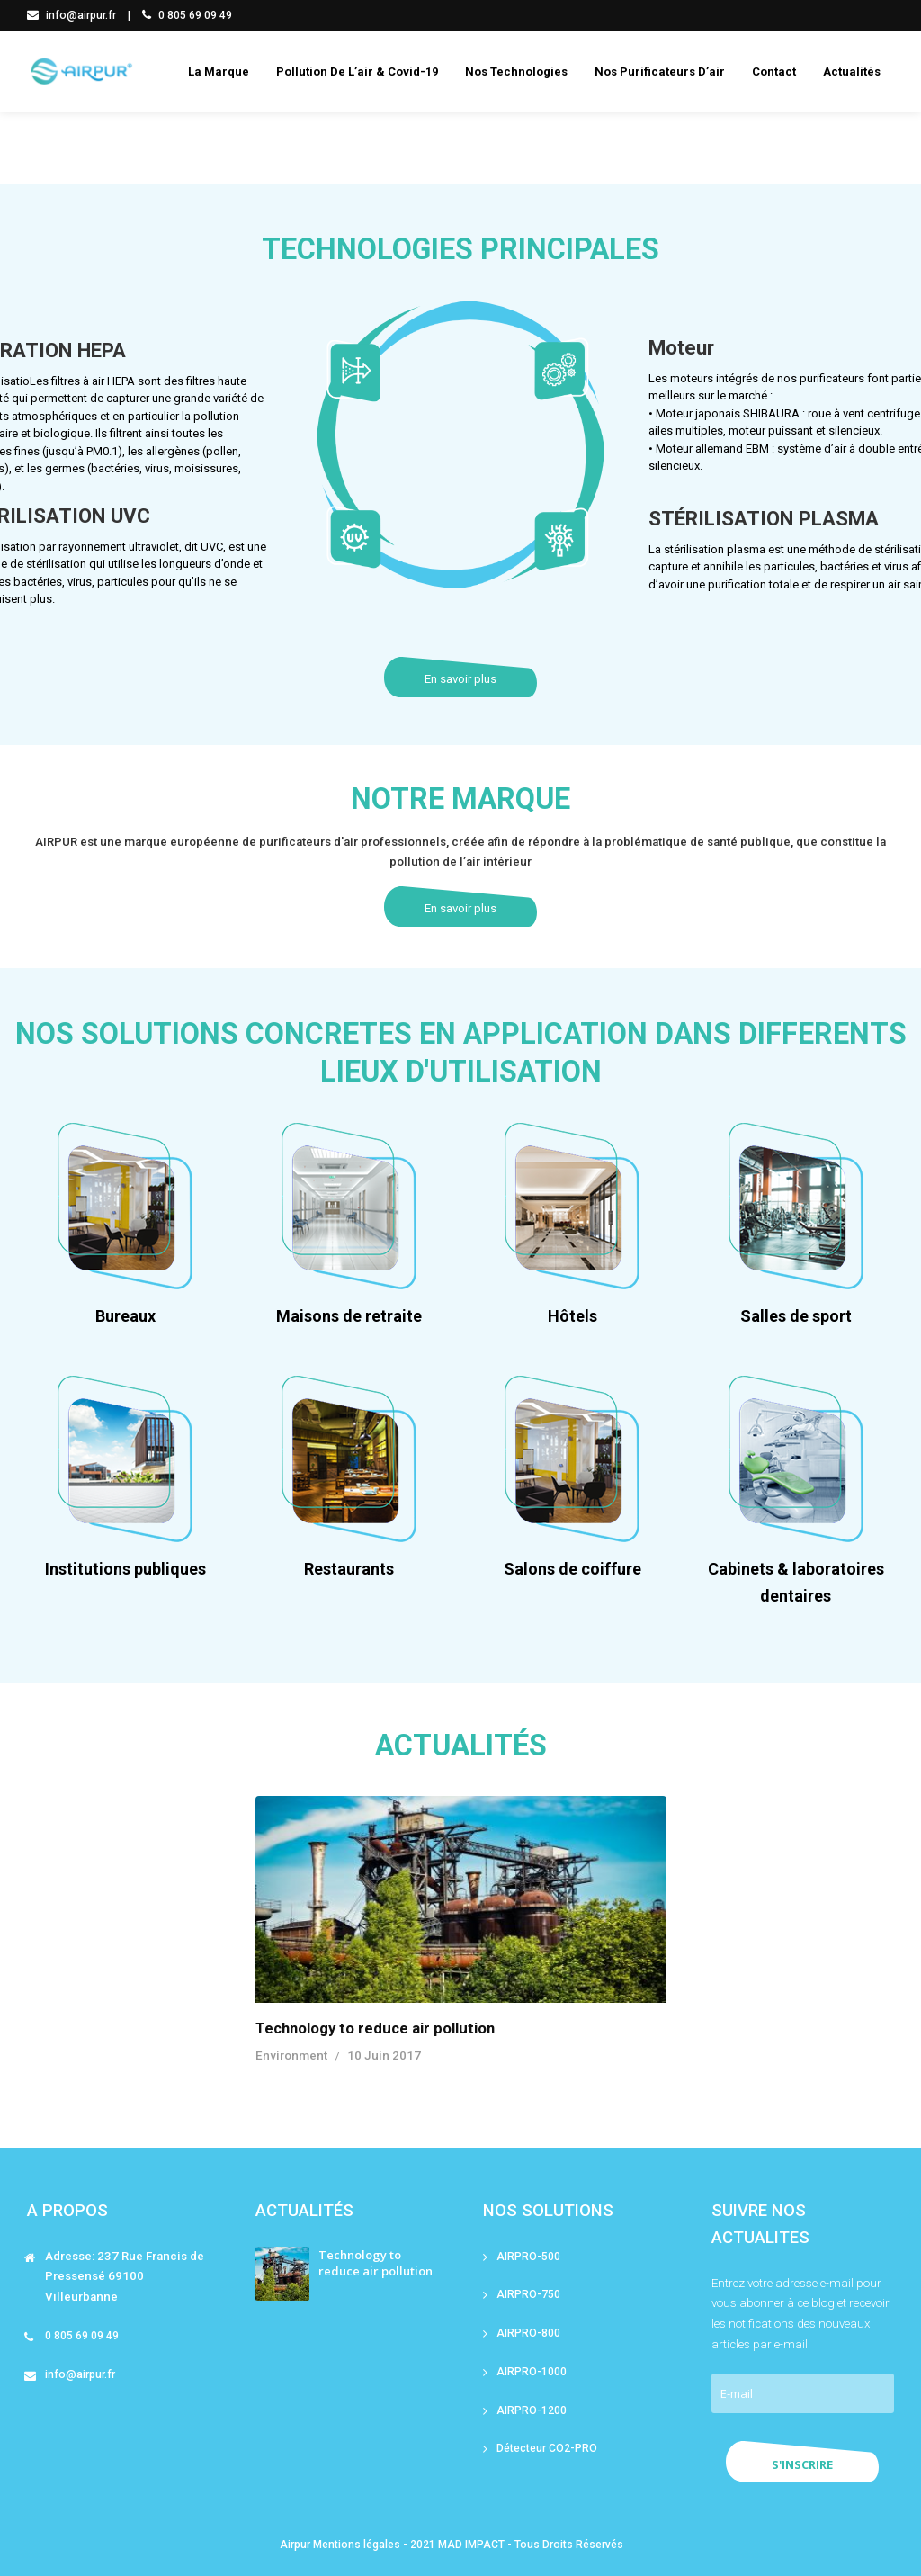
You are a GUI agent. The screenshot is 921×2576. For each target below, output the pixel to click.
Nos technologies (516, 71)
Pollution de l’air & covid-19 (357, 71)
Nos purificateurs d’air (660, 71)
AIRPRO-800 (528, 2333)
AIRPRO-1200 (531, 2410)
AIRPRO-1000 (531, 2371)
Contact (774, 71)
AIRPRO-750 (528, 2294)
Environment (291, 2055)
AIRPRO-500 (528, 2256)
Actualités (852, 71)
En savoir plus (460, 679)
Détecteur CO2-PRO (546, 2448)
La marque (218, 71)
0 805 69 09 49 (187, 15)
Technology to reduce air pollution (375, 2028)
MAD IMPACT (471, 2544)
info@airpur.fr (71, 15)
